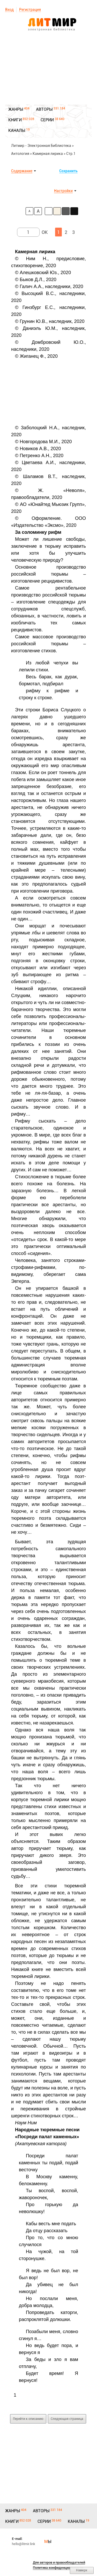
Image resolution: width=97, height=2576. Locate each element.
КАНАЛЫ (16, 130)
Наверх (81, 2570)
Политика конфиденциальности (58, 2568)
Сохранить (68, 171)
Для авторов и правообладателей (59, 2562)
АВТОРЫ (44, 109)
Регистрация (30, 9)
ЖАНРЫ (15, 109)
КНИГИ (15, 119)
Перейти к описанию (28, 2419)
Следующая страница (67, 2419)
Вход (9, 9)
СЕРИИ (47, 119)
